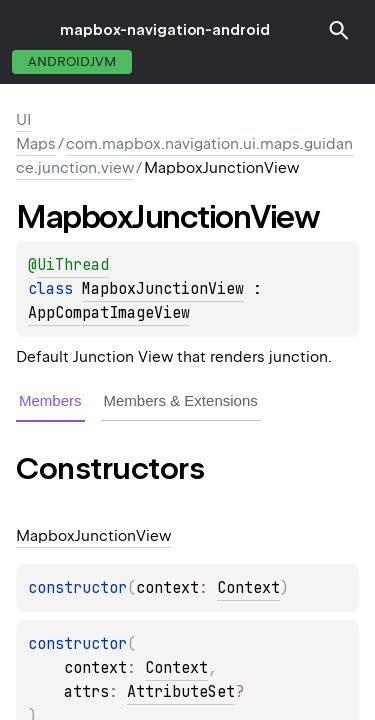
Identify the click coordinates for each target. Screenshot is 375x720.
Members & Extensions (181, 400)
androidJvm (72, 61)
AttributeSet (181, 692)
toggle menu (30, 30)
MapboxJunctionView (163, 289)
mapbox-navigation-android (165, 30)
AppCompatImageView (109, 313)
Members (50, 400)
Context (248, 588)
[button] (339, 30)
